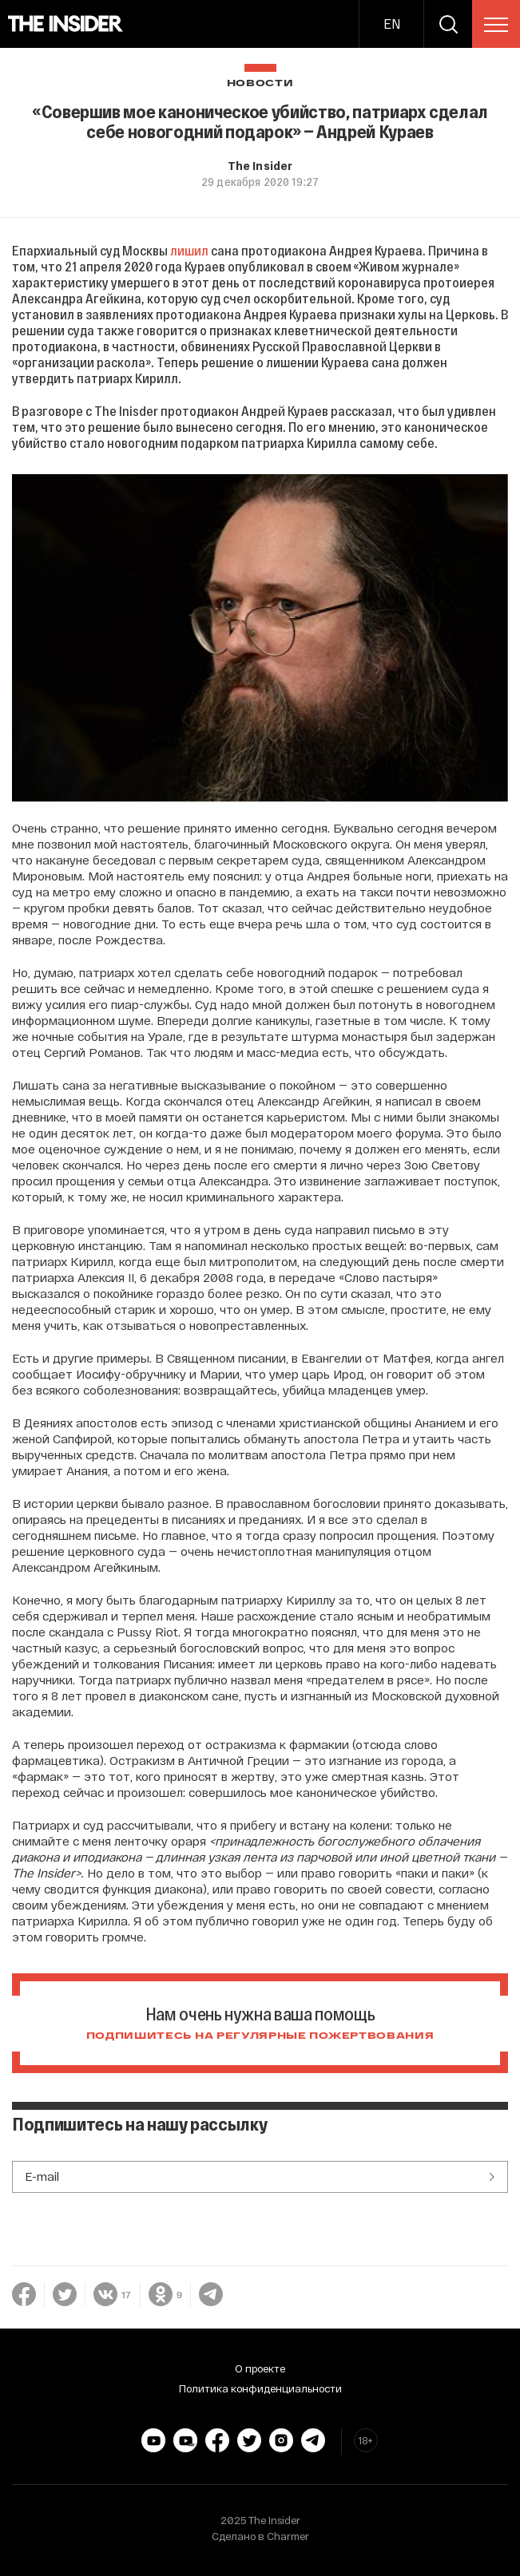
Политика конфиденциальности (260, 2388)
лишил (189, 250)
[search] (448, 24)
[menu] (496, 25)
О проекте (260, 2368)
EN (391, 23)
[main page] (66, 24)
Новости (260, 83)
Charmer (288, 2536)
